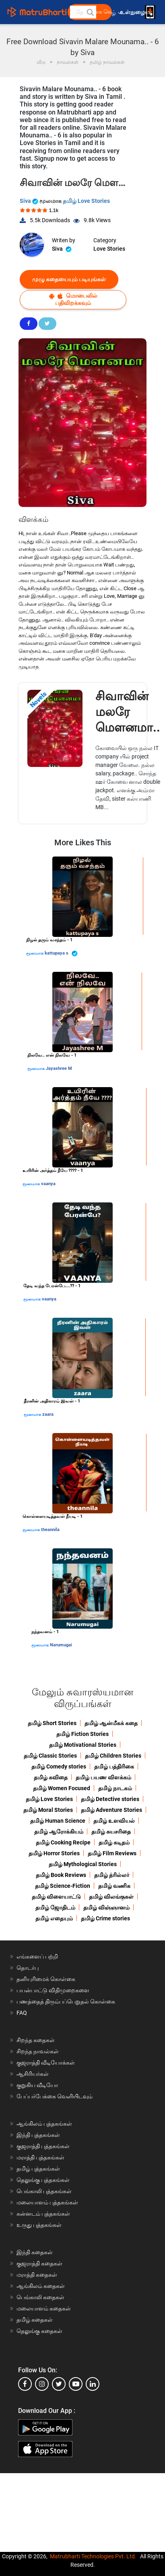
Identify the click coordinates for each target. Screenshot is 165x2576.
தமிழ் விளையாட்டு (56, 1896)
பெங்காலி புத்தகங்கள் (44, 2191)
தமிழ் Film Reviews (112, 1853)
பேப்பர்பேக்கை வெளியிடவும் (54, 2096)
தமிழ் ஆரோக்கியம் (58, 1831)
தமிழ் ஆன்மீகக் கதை (111, 1723)
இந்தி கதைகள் (34, 2252)
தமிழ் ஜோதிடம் (55, 1907)
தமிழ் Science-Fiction (62, 1886)
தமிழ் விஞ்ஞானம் (106, 1907)
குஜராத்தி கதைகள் (39, 2263)
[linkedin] (92, 2384)
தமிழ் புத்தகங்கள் (38, 2168)
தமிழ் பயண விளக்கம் (103, 1777)
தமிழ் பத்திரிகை (114, 1766)
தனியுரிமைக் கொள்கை (45, 1979)
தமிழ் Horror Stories (54, 1853)
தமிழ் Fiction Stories (82, 1734)
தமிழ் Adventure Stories (111, 1810)
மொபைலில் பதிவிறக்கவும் (73, 299)
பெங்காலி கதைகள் (40, 2297)
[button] (89, 12)
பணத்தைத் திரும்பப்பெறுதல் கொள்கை (65, 2001)
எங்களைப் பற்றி (37, 1956)
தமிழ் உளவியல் (114, 1821)
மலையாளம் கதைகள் (43, 2308)
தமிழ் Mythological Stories (83, 1864)
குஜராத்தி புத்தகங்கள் (43, 2146)
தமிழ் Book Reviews (61, 1875)
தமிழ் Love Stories (86, 201)
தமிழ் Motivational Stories (82, 1745)
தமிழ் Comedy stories (58, 1766)
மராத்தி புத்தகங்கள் (40, 2157)
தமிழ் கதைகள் (34, 2319)
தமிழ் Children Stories (113, 1755)
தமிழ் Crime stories (105, 1918)
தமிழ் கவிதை (51, 1777)
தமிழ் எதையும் (54, 1918)
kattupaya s (61, 954)
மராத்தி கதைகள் (36, 2274)
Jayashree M (59, 1068)
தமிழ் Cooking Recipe (63, 1842)
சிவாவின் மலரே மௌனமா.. (127, 711)
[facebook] (25, 2384)
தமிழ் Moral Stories (48, 1810)
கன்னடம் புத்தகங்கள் (43, 2213)
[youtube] (75, 2384)
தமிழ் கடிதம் (114, 1842)
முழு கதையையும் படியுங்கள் (69, 279)
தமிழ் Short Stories (52, 1723)
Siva (29, 201)
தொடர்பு (27, 1968)
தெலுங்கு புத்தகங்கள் (43, 2180)
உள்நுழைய (135, 12)
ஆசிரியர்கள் (32, 2074)
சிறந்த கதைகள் (35, 2040)
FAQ (21, 2013)
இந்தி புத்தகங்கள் (38, 2135)
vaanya (48, 1183)
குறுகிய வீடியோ (37, 2085)
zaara (48, 1414)
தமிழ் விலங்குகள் (111, 1896)
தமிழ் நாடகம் (115, 1788)
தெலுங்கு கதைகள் (39, 2331)
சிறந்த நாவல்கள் (37, 2051)
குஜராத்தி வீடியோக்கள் (45, 2062)
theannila (50, 1529)
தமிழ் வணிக (114, 1886)
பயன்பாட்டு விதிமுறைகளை (52, 1990)
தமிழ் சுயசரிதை (111, 1831)
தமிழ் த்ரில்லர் (111, 1875)
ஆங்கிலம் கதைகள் (40, 2286)
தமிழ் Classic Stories (50, 1755)
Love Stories (109, 248)
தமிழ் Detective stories (110, 1799)
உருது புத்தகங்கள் (39, 2225)
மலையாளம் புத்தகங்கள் (47, 2202)
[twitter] (59, 2384)
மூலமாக (35, 953)
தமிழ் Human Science (57, 1821)
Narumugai (61, 1645)
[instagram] (42, 2384)
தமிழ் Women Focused (61, 1788)
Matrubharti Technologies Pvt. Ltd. (93, 2556)
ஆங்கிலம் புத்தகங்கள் (44, 2123)
